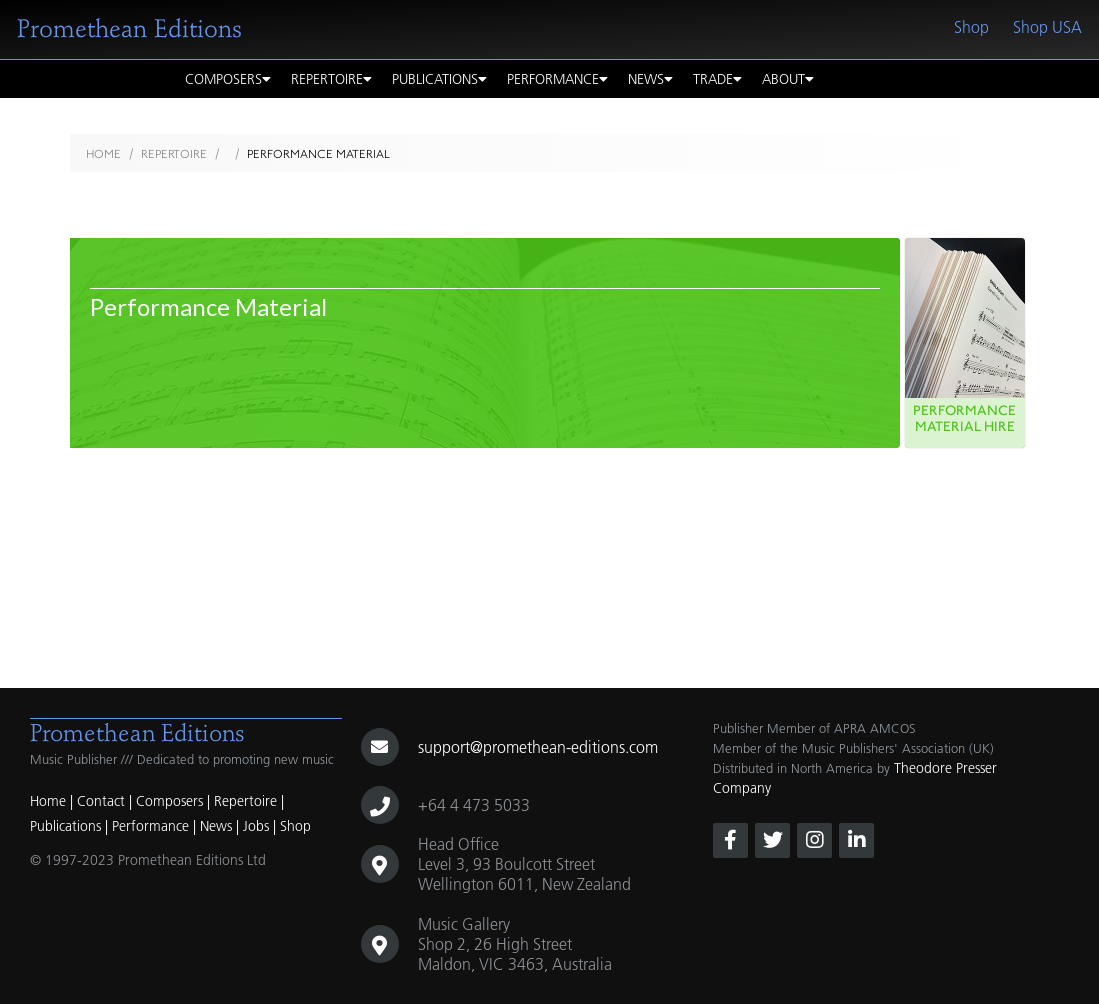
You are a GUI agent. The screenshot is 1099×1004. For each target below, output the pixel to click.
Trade (717, 79)
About (788, 79)
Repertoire (331, 79)
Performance (557, 79)
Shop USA (1047, 27)
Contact (101, 801)
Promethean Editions (129, 29)
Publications (439, 79)
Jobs (256, 826)
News (650, 79)
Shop (971, 27)
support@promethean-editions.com (538, 747)
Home (103, 154)
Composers (228, 79)
